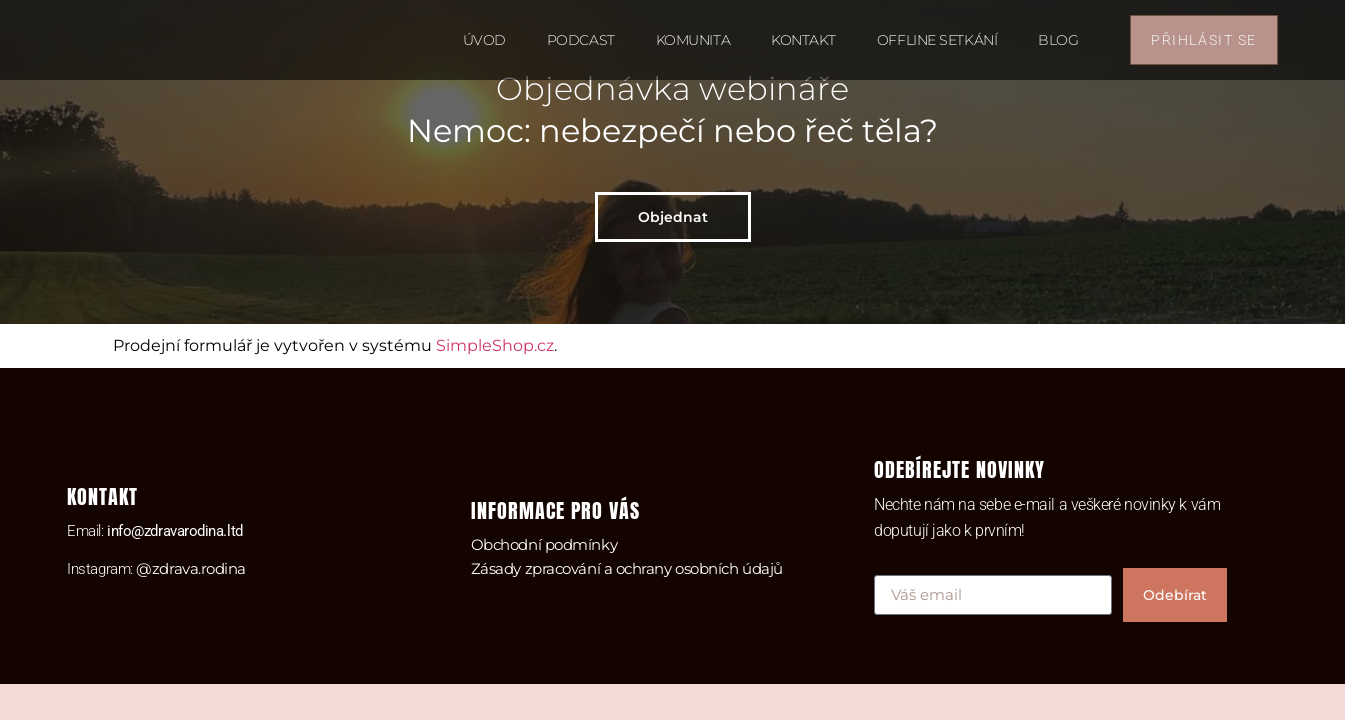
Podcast (581, 40)
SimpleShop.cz (495, 345)
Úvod (484, 40)
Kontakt (803, 40)
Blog (1058, 40)
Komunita (693, 40)
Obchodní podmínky (544, 544)
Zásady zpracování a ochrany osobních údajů (627, 568)
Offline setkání (937, 40)
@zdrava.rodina (191, 568)
